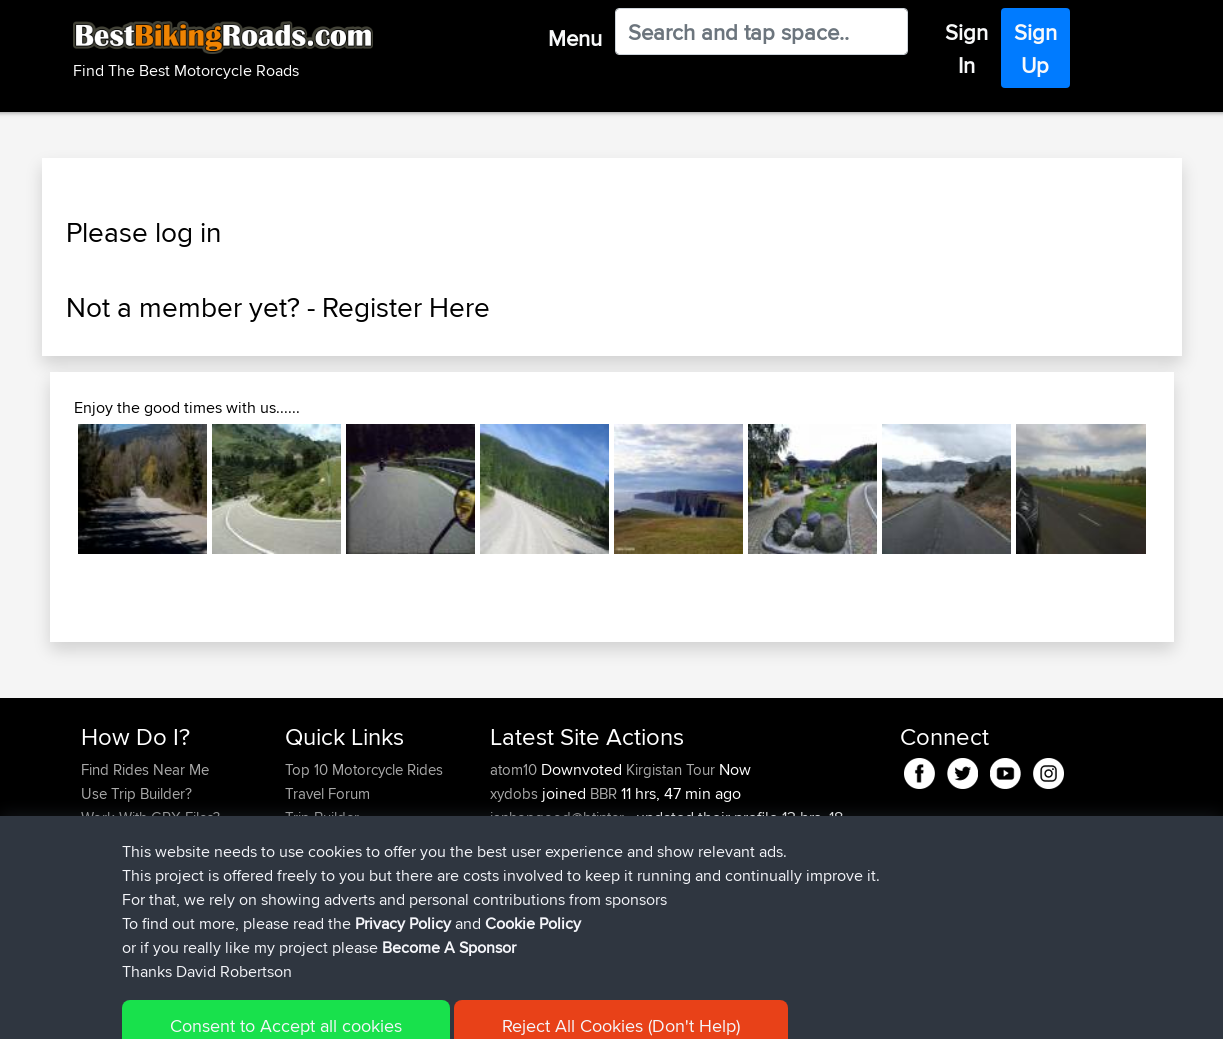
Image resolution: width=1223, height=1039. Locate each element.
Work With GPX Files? (150, 817)
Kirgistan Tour (670, 769)
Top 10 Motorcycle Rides (364, 769)
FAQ (94, 889)
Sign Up (1035, 48)
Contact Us (321, 865)
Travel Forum (327, 793)
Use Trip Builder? (136, 793)
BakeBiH (520, 865)
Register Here (406, 307)
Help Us (311, 889)
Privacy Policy (349, 1009)
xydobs (516, 793)
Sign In (966, 48)
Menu (575, 38)
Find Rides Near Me (145, 769)
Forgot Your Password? (157, 841)
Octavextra (526, 889)
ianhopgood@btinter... (561, 817)
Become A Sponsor (144, 865)
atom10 (515, 769)
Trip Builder (322, 817)
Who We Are (325, 841)
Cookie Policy (448, 1009)
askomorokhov (541, 913)
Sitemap (267, 1009)
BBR (603, 793)
